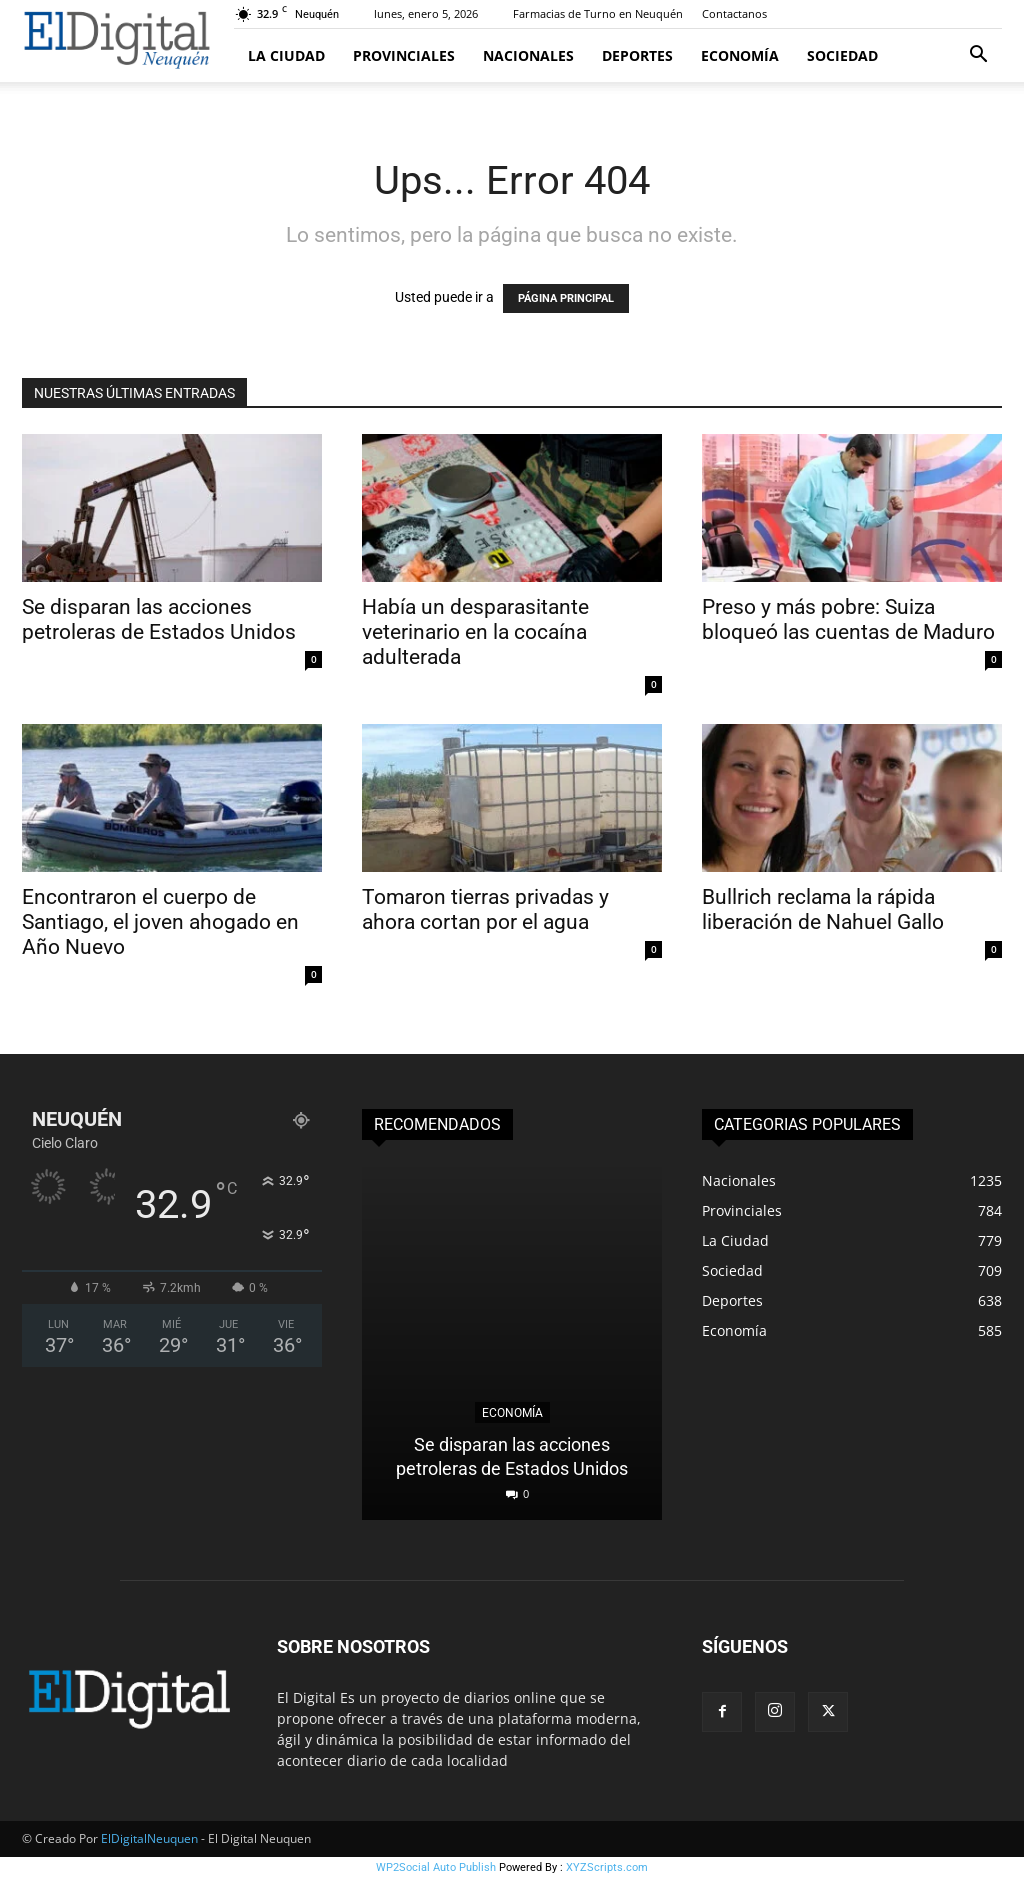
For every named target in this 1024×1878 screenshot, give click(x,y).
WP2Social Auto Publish (436, 1867)
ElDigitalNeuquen (149, 1838)
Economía (740, 55)
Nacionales (528, 55)
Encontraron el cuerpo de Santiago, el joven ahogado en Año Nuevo (160, 922)
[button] (978, 56)
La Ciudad (286, 55)
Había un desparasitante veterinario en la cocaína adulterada (475, 632)
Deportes (637, 55)
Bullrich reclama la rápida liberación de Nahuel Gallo (825, 909)
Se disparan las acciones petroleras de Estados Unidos (159, 619)
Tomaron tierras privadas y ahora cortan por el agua (485, 909)
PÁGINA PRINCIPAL (566, 298)
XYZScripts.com (607, 1867)
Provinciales (404, 55)
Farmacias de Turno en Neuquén (598, 13)
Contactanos (734, 13)
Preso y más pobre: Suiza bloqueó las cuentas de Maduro (851, 619)
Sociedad (842, 55)
